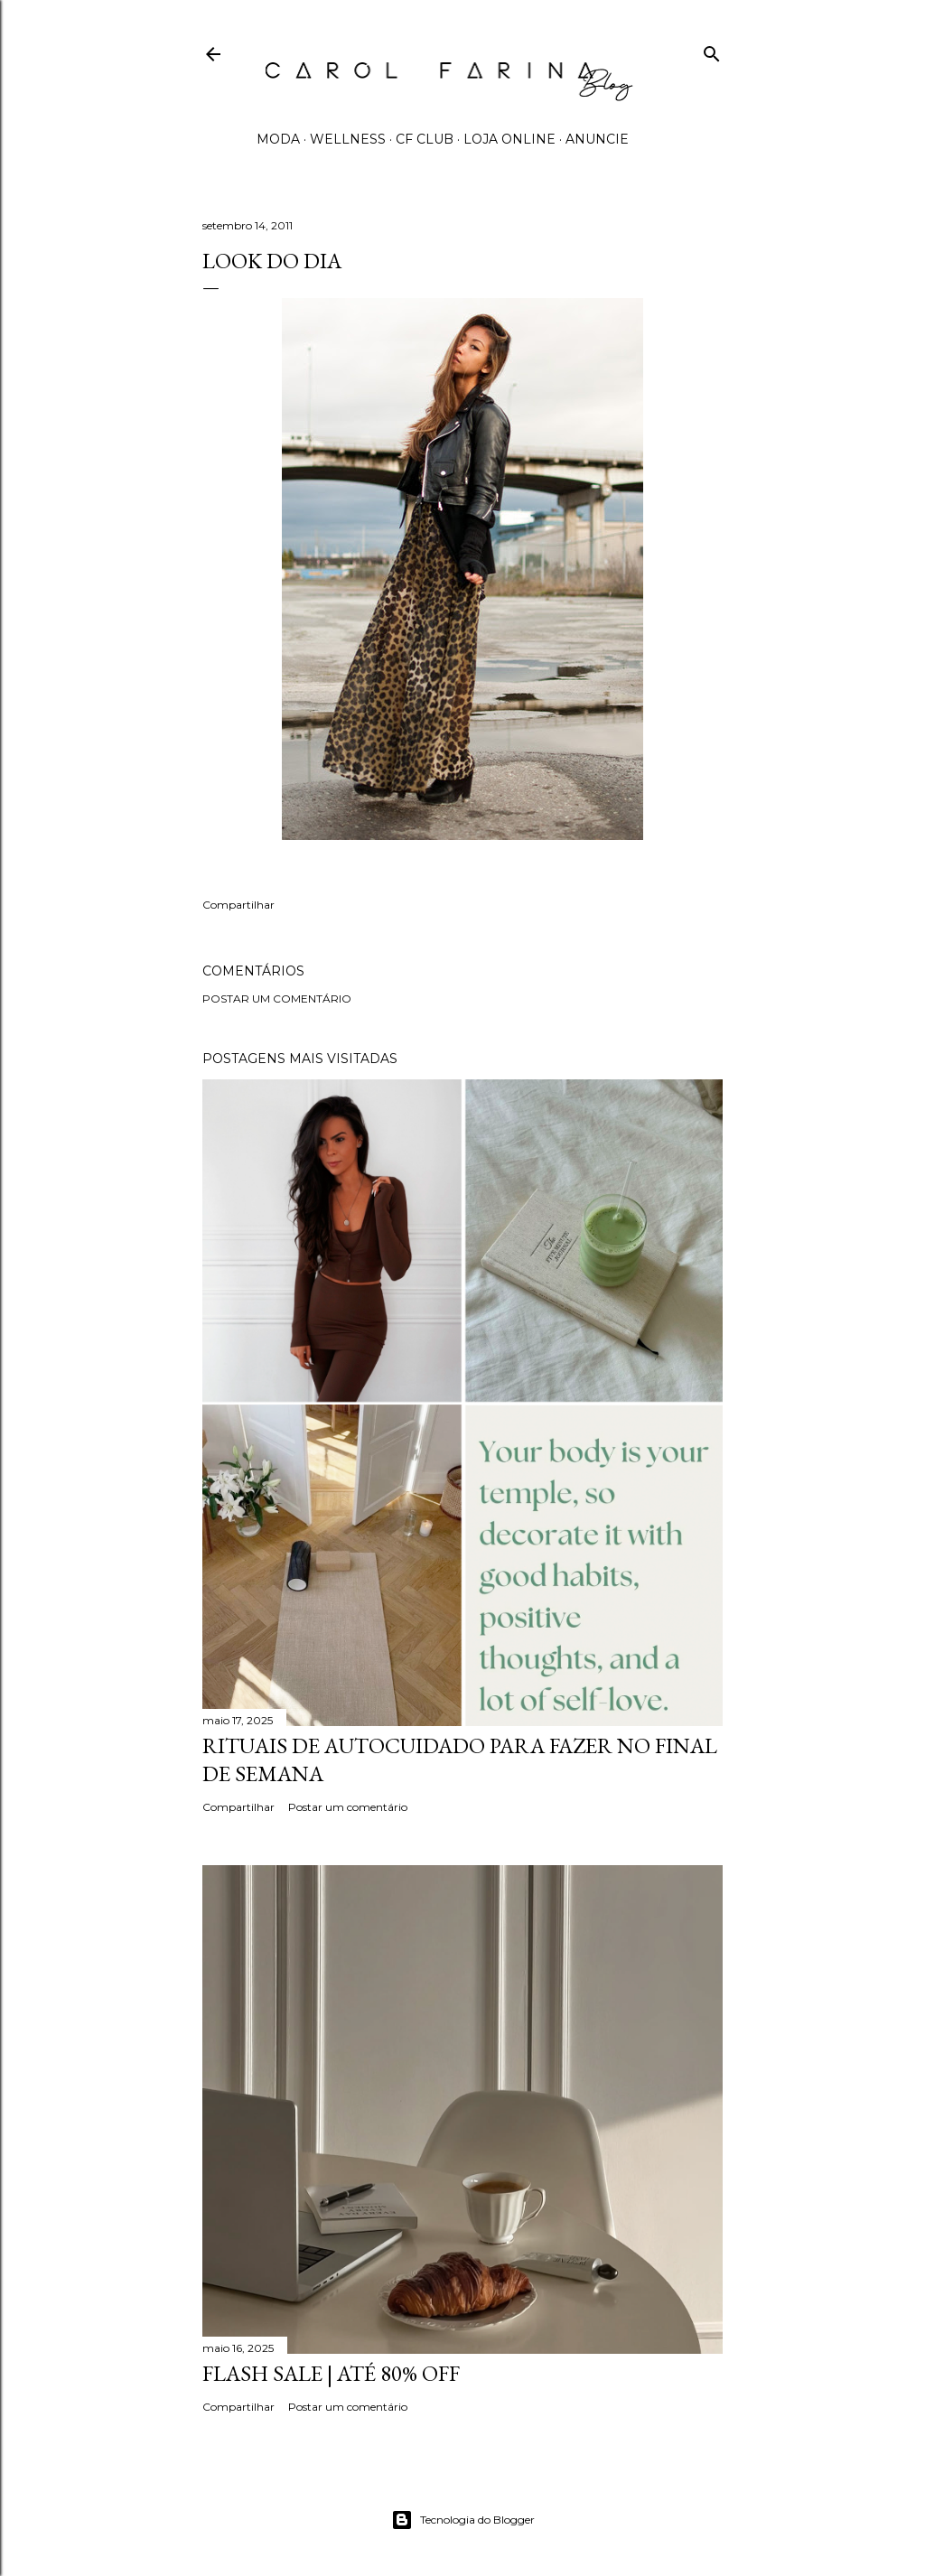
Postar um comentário (276, 998)
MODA (278, 139)
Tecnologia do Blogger (463, 2520)
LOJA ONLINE (509, 139)
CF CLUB (424, 139)
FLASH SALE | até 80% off (331, 2373)
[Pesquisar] (712, 50)
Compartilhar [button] (238, 904)
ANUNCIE (597, 139)
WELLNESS (348, 139)
